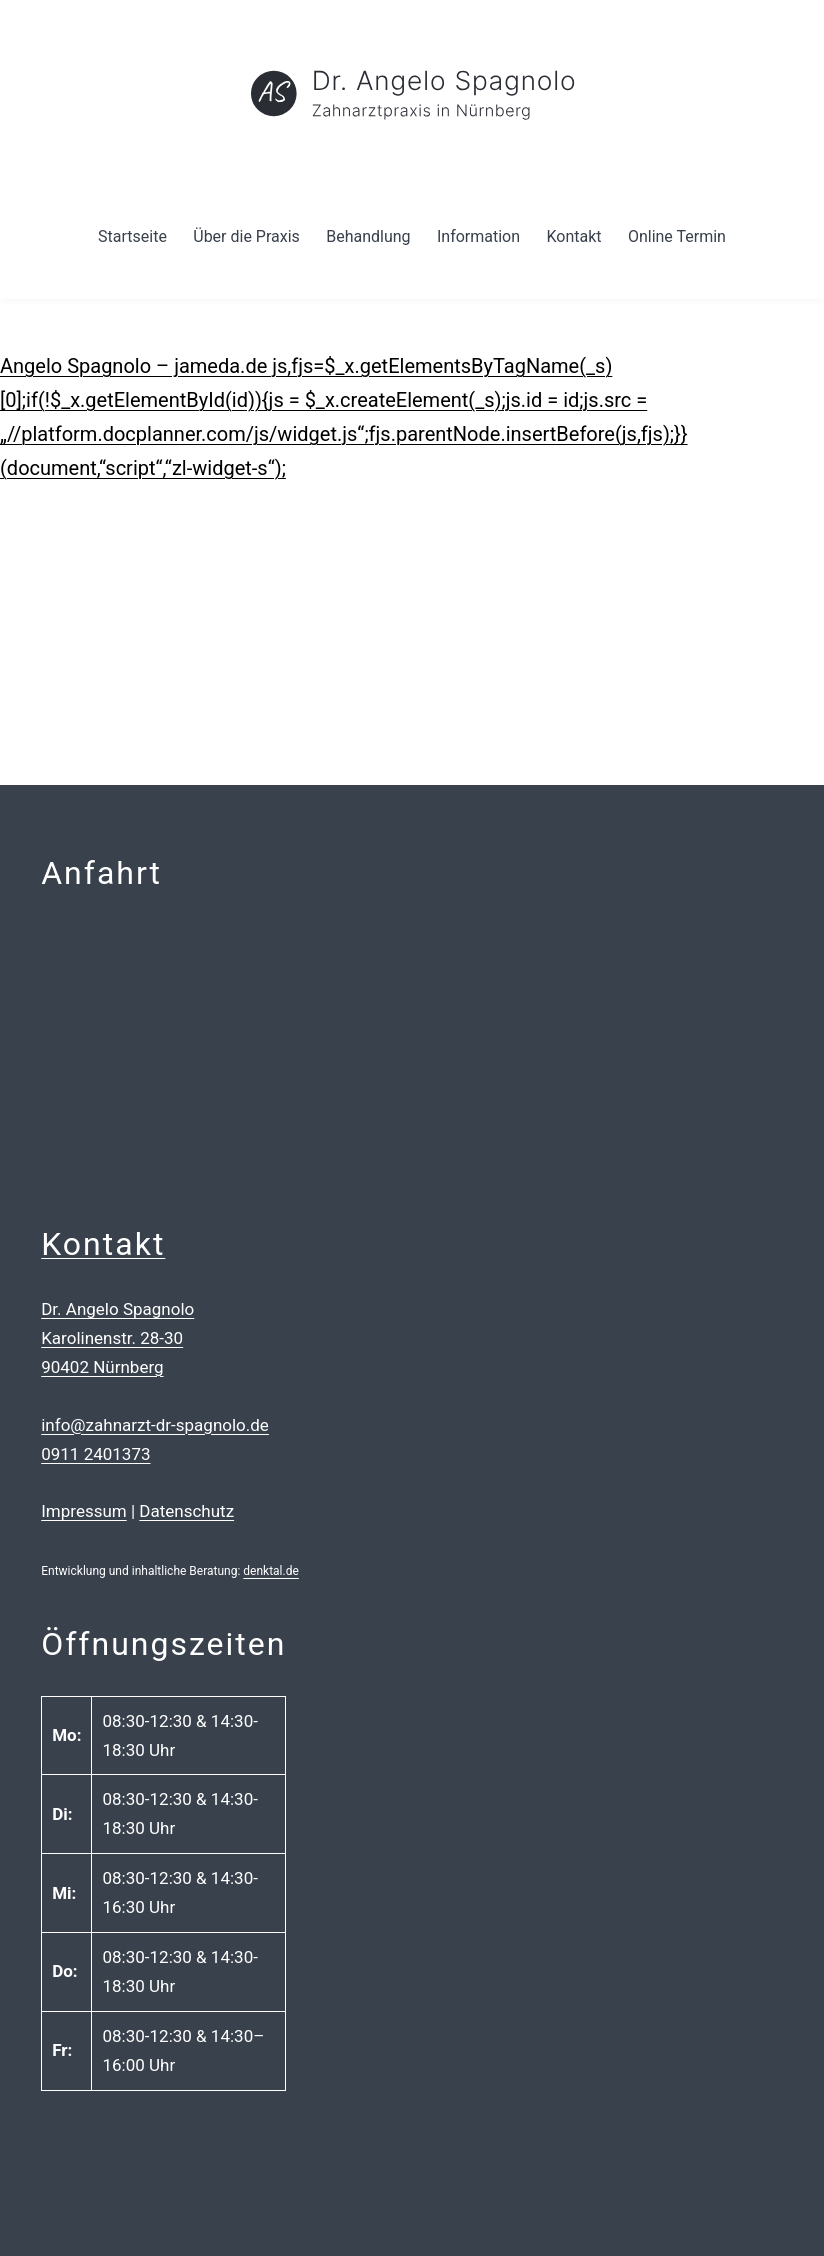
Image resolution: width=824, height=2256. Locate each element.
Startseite (132, 236)
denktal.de (271, 1571)
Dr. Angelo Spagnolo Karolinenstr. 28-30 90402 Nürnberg (117, 1338)
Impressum (84, 1511)
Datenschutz (186, 1511)
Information (478, 236)
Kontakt (573, 236)
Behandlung (368, 236)
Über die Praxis (246, 236)
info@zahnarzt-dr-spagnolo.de (155, 1425)
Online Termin (677, 236)
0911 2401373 (95, 1454)
